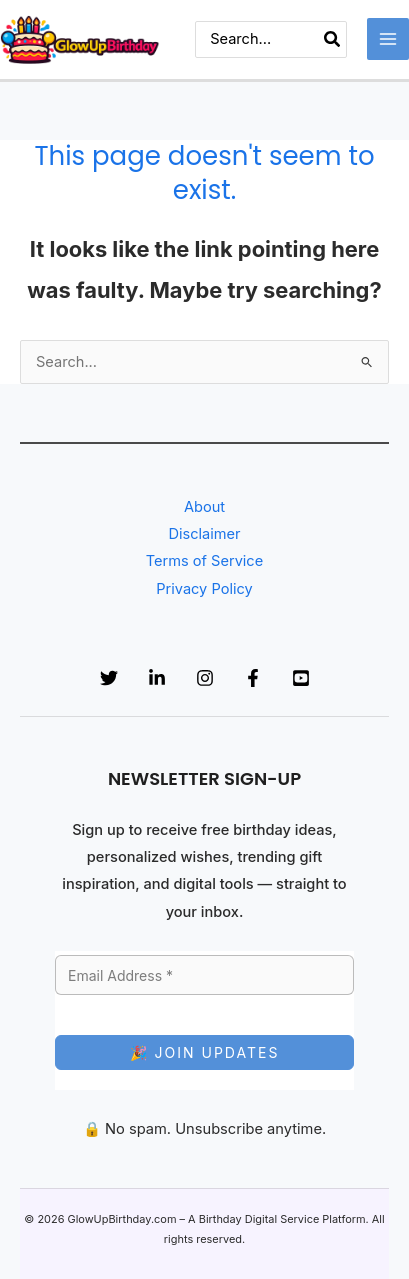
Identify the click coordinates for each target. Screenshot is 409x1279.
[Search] (333, 40)
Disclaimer (204, 534)
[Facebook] (253, 678)
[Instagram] (205, 678)
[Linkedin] (157, 678)
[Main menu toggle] (388, 39)
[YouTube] (301, 678)
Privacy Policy (204, 589)
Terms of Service (204, 561)
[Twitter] (109, 678)
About (204, 507)
